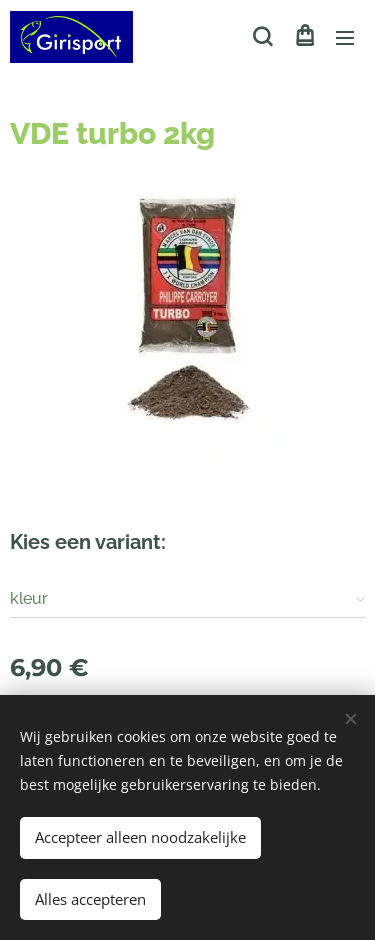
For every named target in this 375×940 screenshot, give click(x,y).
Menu (345, 38)
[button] (262, 37)
